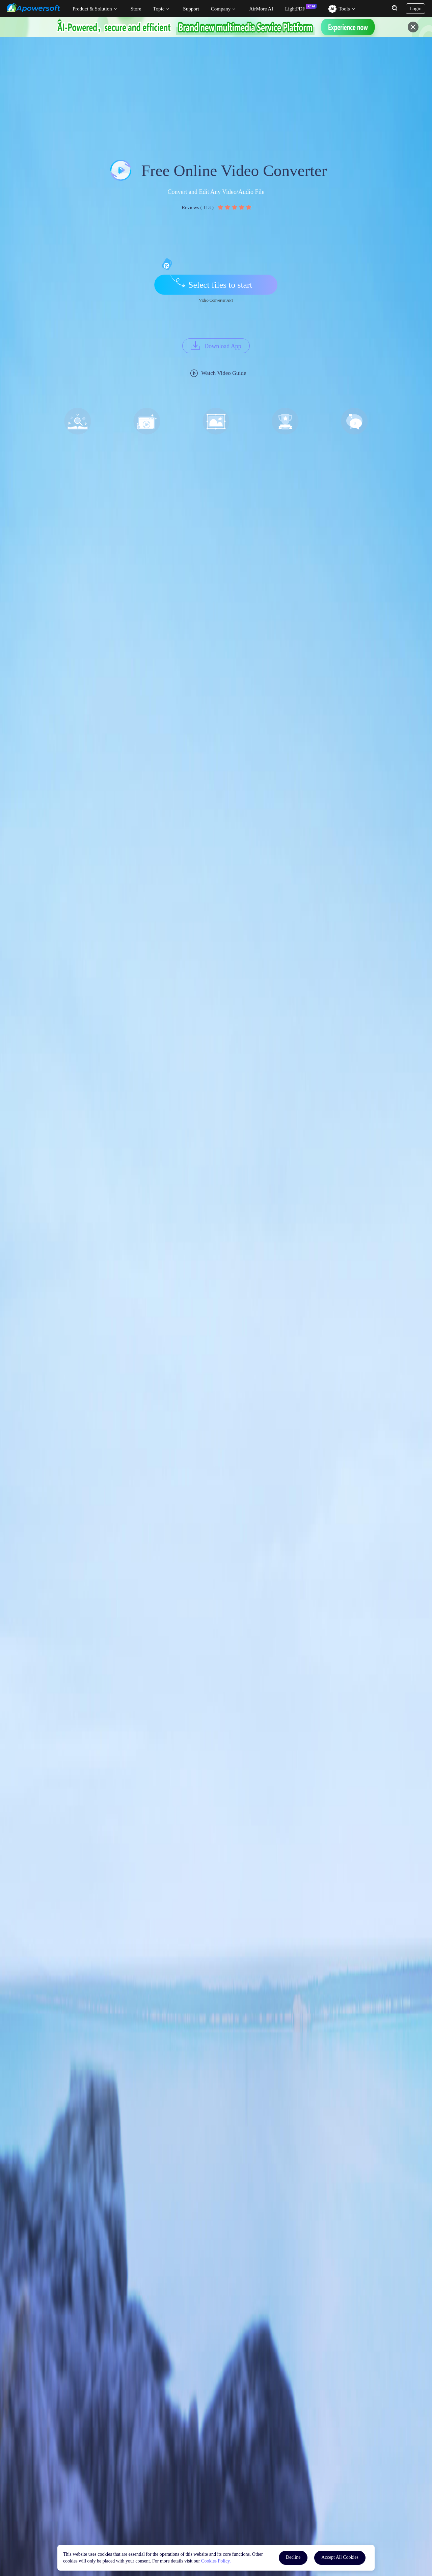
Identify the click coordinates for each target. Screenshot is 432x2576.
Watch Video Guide (223, 373)
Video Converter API (216, 300)
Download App (222, 346)
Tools (344, 8)
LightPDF (295, 8)
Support (191, 8)
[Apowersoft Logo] (33, 7)
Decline (293, 2557)
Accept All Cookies (339, 2557)
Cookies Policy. (216, 2561)
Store (136, 8)
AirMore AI (261, 8)
